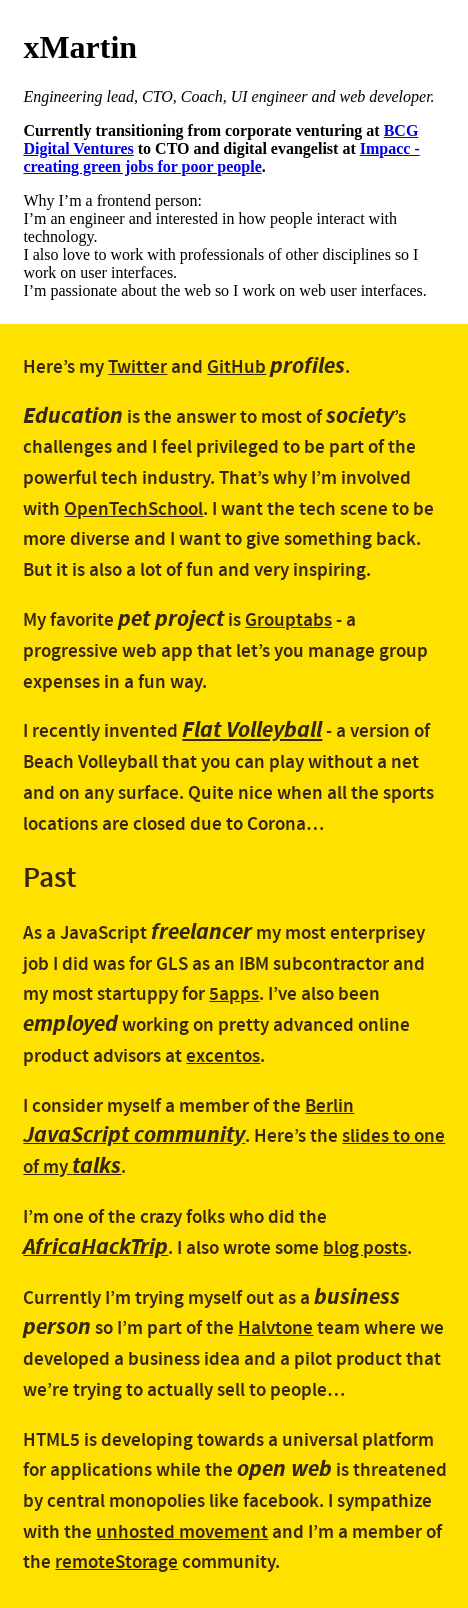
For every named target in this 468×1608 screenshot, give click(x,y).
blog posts (365, 1248)
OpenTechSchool (133, 509)
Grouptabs (288, 620)
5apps (234, 994)
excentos (223, 1056)
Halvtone (275, 1328)
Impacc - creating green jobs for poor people (221, 157)
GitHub (236, 367)
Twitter (137, 367)
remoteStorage (116, 1562)
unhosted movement (182, 1532)
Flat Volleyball (252, 729)
